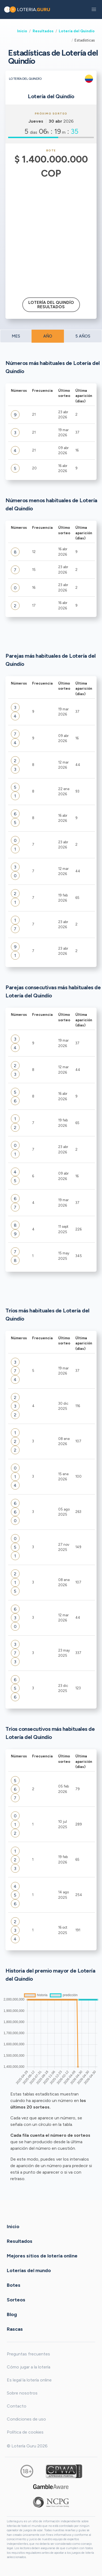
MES (16, 336)
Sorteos (16, 2300)
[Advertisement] (51, 234)
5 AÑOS (82, 336)
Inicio (22, 31)
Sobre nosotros (22, 2393)
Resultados (43, 31)
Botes (13, 2285)
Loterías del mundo (29, 2270)
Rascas (15, 2329)
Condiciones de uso (26, 2419)
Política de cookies (25, 2432)
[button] (93, 9)
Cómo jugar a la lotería (28, 2367)
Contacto (16, 2406)
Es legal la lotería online (29, 2380)
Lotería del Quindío (77, 31)
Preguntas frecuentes (28, 2353)
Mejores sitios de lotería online (42, 2256)
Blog (12, 2314)
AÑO (47, 336)
